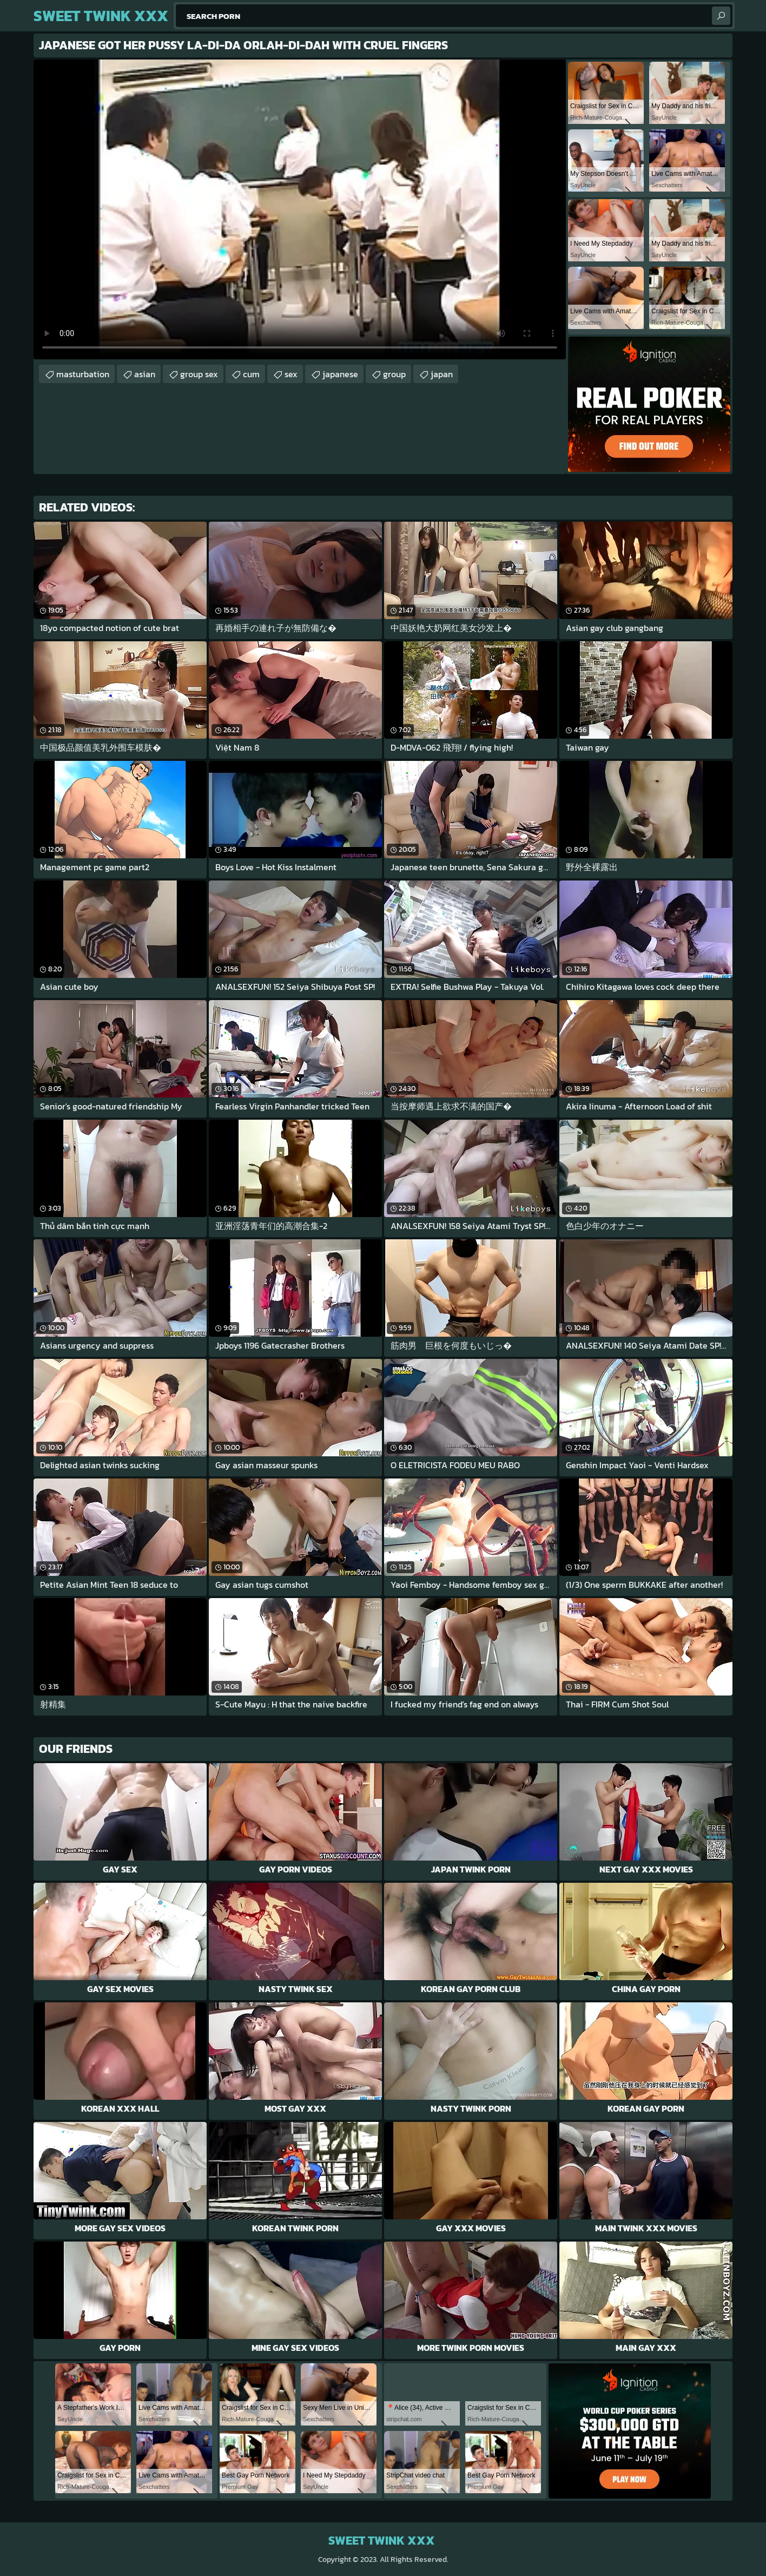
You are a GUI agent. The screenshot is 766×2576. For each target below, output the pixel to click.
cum (251, 373)
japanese (340, 373)
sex (291, 373)
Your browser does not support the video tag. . (300, 209)
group (394, 373)
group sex (199, 373)
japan (442, 373)
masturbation (82, 373)
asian (144, 373)
